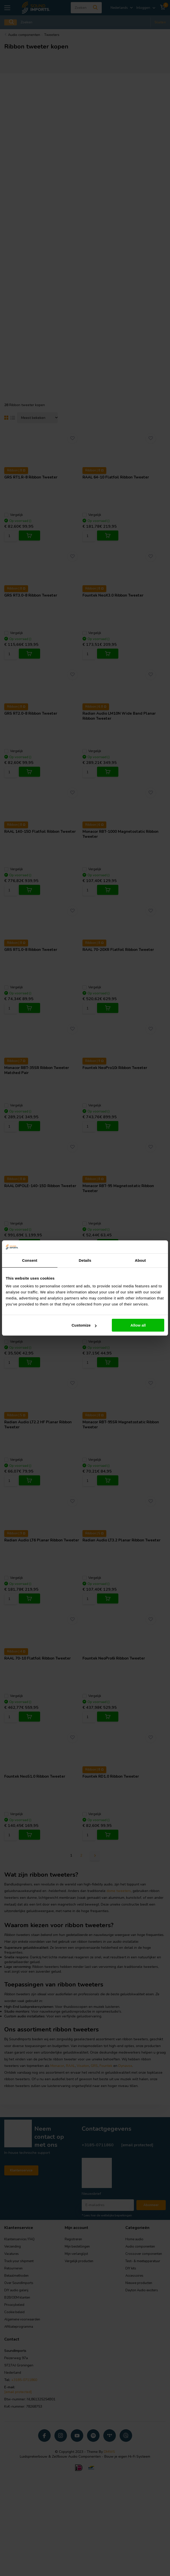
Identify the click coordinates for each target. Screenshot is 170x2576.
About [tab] (140, 1260)
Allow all (138, 1325)
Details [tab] (85, 1260)
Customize (84, 1325)
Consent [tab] (29, 1260)
